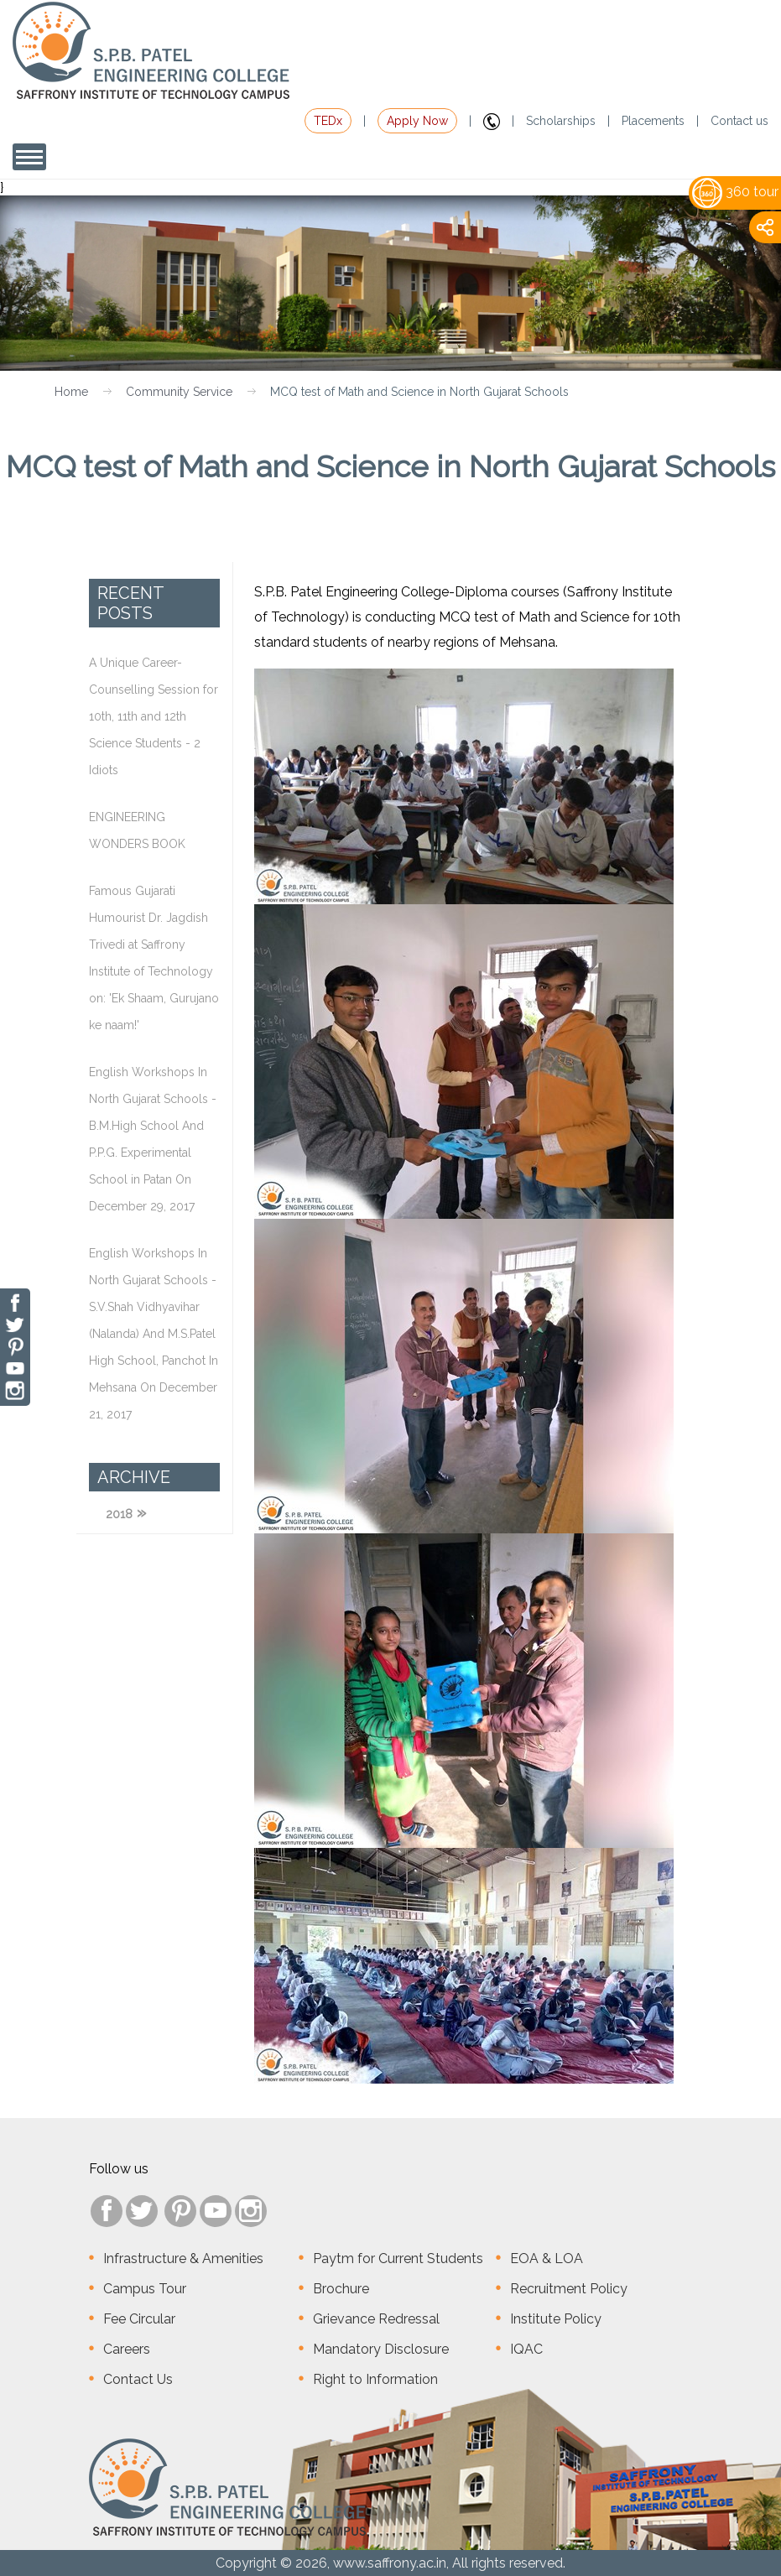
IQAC (526, 2349)
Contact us (739, 120)
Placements (653, 120)
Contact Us (138, 2379)
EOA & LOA (546, 2258)
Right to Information (375, 2379)
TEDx (328, 120)
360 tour (735, 192)
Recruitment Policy (568, 2289)
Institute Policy (555, 2319)
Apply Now (417, 120)
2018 (119, 1514)
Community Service (179, 391)
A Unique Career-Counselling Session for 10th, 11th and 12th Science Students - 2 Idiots (153, 716)
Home (71, 391)
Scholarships (561, 120)
